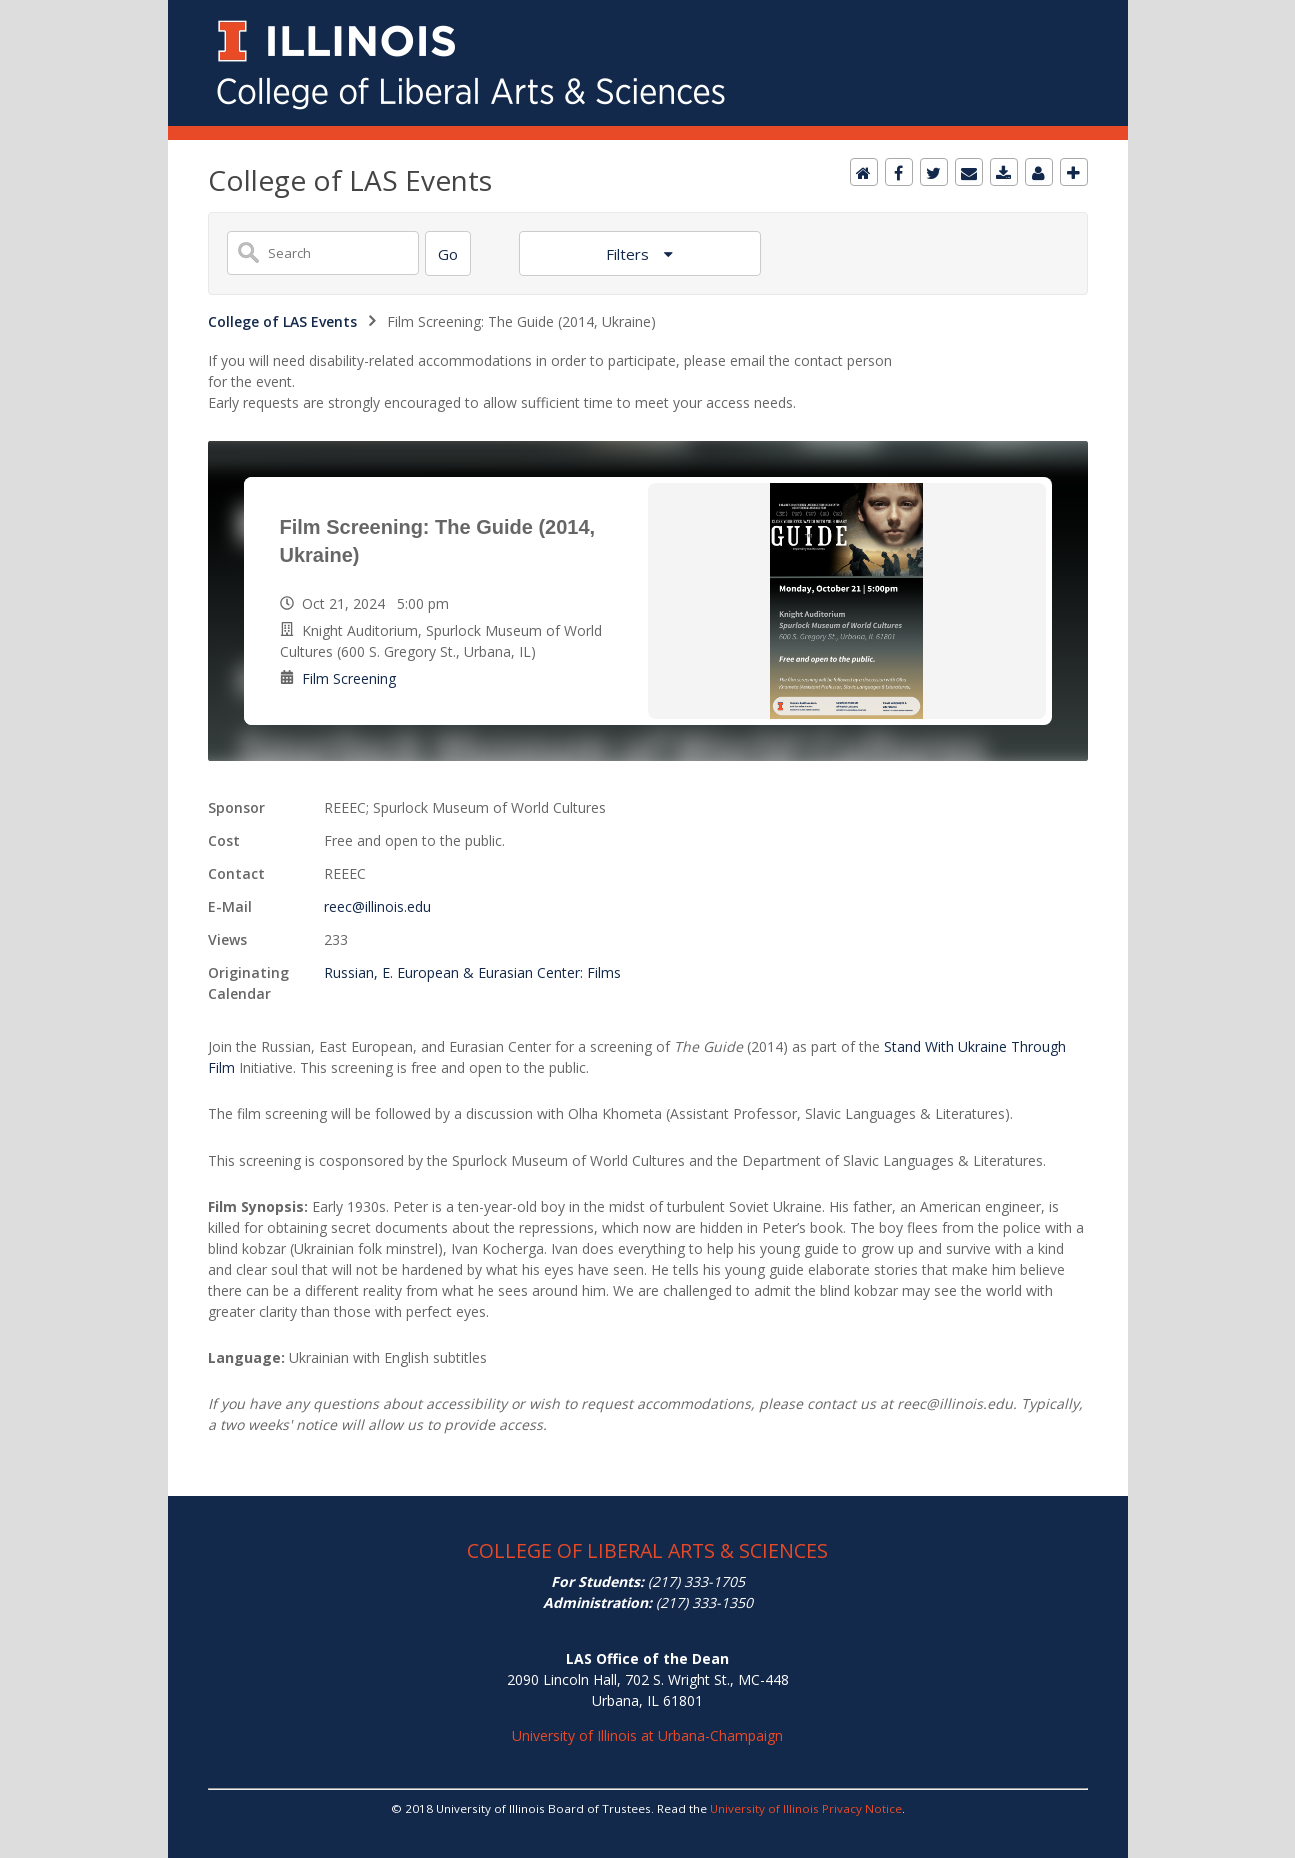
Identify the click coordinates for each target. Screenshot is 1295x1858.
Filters (629, 254)
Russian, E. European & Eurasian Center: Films (472, 972)
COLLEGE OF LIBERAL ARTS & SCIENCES (647, 1550)
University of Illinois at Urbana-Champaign (647, 1735)
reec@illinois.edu (377, 906)
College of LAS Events (282, 321)
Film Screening (349, 678)
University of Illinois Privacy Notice (806, 1808)
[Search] (448, 253)
